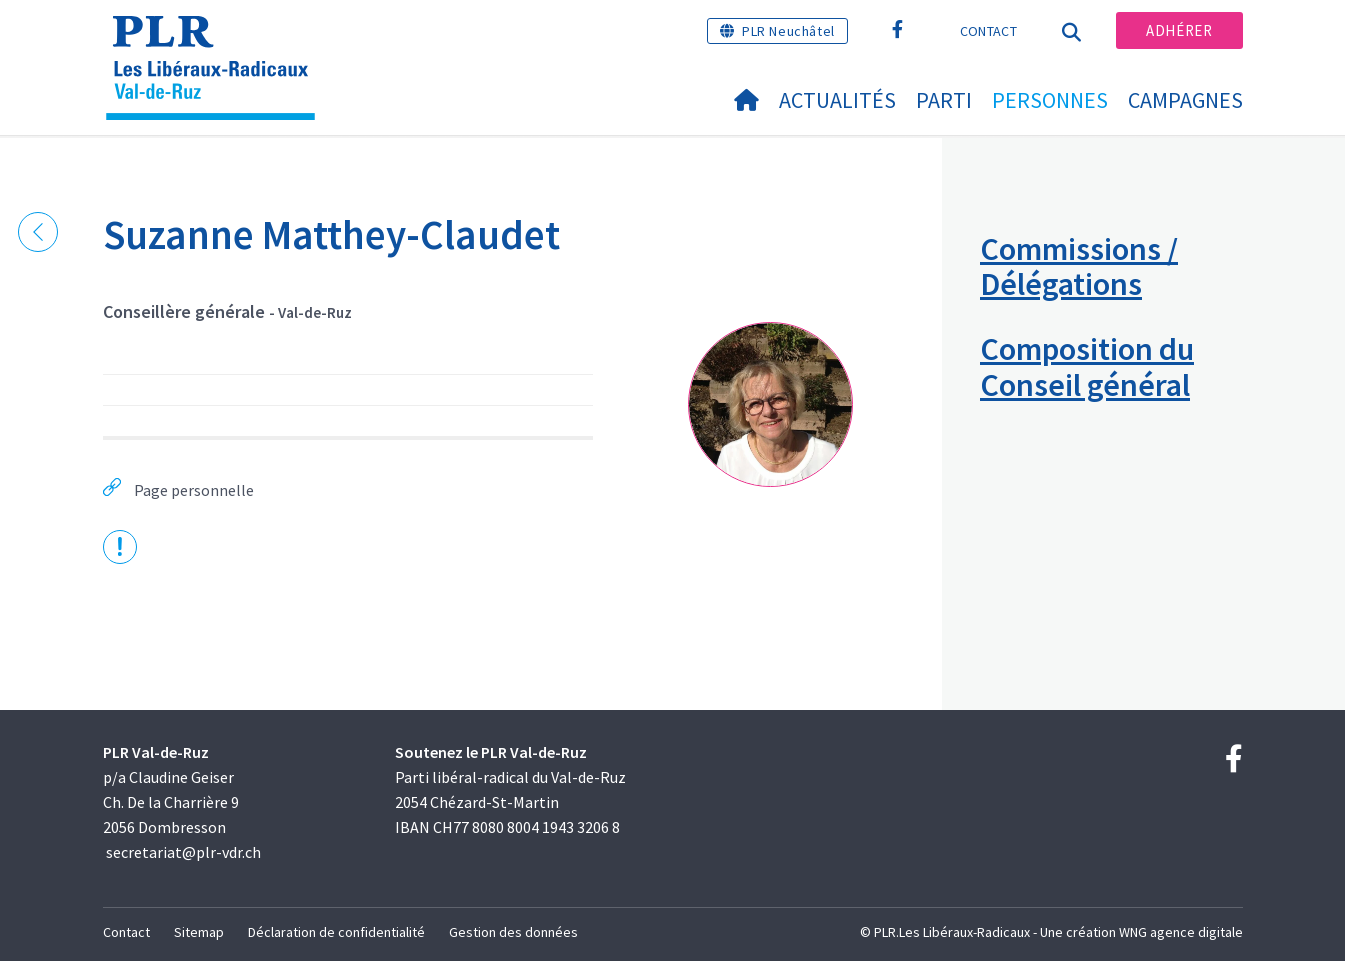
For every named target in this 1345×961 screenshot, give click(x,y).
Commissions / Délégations (1079, 266)
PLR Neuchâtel (788, 31)
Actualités (837, 100)
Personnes (1050, 100)
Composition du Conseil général (1087, 366)
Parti (944, 100)
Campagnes (1185, 100)
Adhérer (1179, 30)
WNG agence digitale (1181, 932)
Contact (988, 31)
